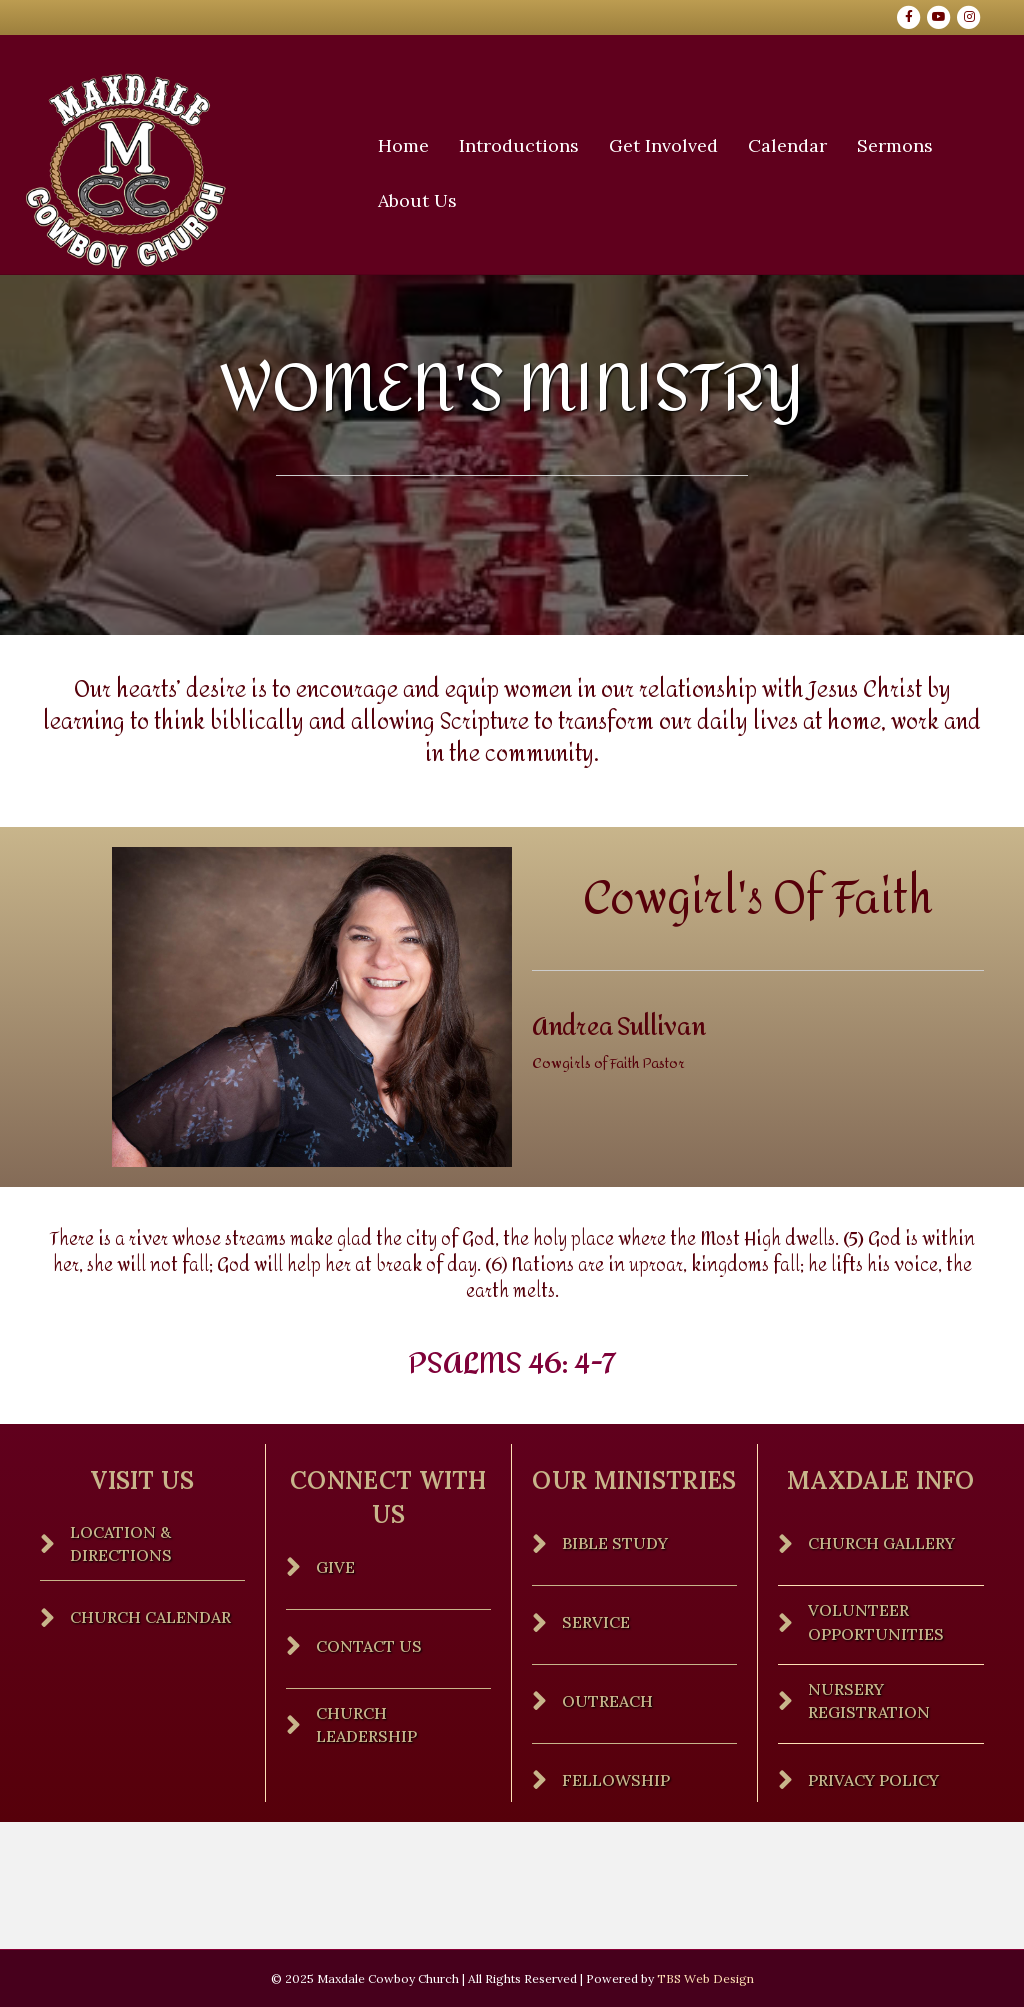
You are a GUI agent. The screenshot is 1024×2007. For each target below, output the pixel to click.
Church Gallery (881, 1581)
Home (410, 145)
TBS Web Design (705, 1978)
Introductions (526, 145)
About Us (424, 200)
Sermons (902, 145)
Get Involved (670, 145)
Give (335, 1604)
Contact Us (369, 1683)
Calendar (794, 145)
